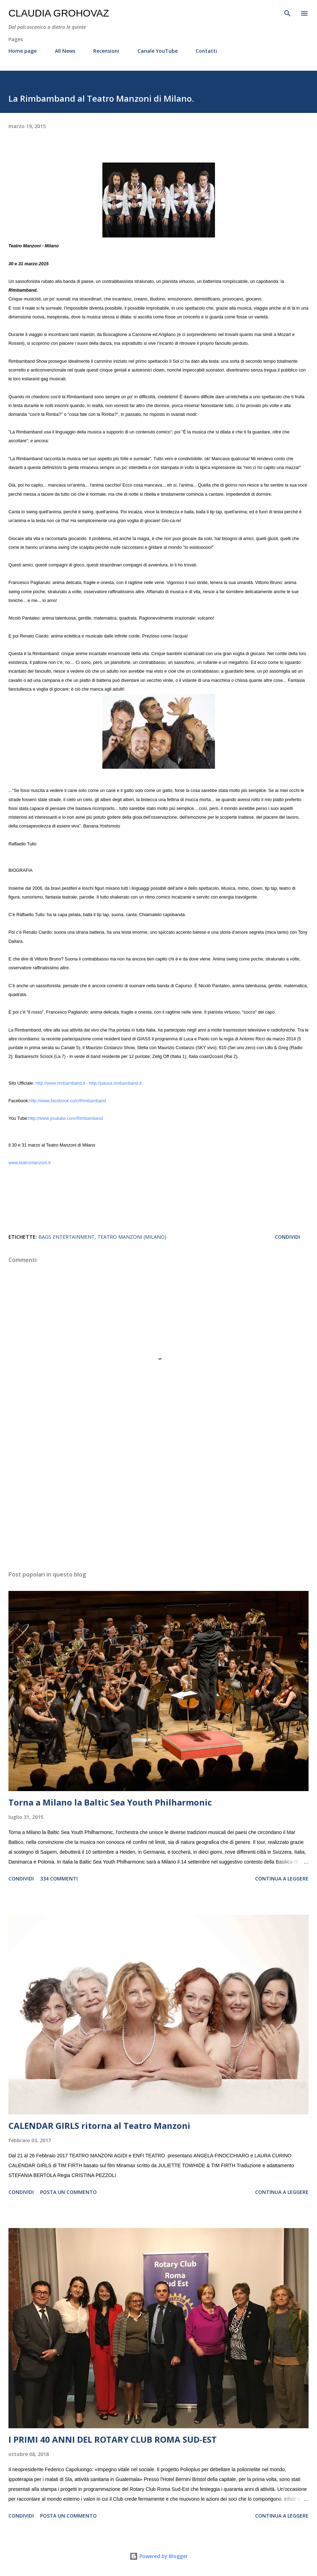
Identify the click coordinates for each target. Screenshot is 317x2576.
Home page (22, 50)
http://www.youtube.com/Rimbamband (65, 1118)
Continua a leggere (282, 1878)
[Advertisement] (158, 1498)
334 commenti (59, 1878)
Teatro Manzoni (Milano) (131, 1236)
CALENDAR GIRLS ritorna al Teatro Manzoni (99, 2125)
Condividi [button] (287, 1236)
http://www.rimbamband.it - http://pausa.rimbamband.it (89, 1083)
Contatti (206, 50)
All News (65, 50)
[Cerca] (287, 12)
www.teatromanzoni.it (29, 1162)
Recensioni (106, 50)
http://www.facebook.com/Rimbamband (67, 1100)
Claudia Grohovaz (58, 13)
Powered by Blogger (158, 2556)
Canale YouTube (158, 50)
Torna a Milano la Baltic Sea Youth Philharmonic (110, 1802)
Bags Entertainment (66, 1236)
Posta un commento (68, 2192)
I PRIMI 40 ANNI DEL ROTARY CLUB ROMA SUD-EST (112, 2439)
